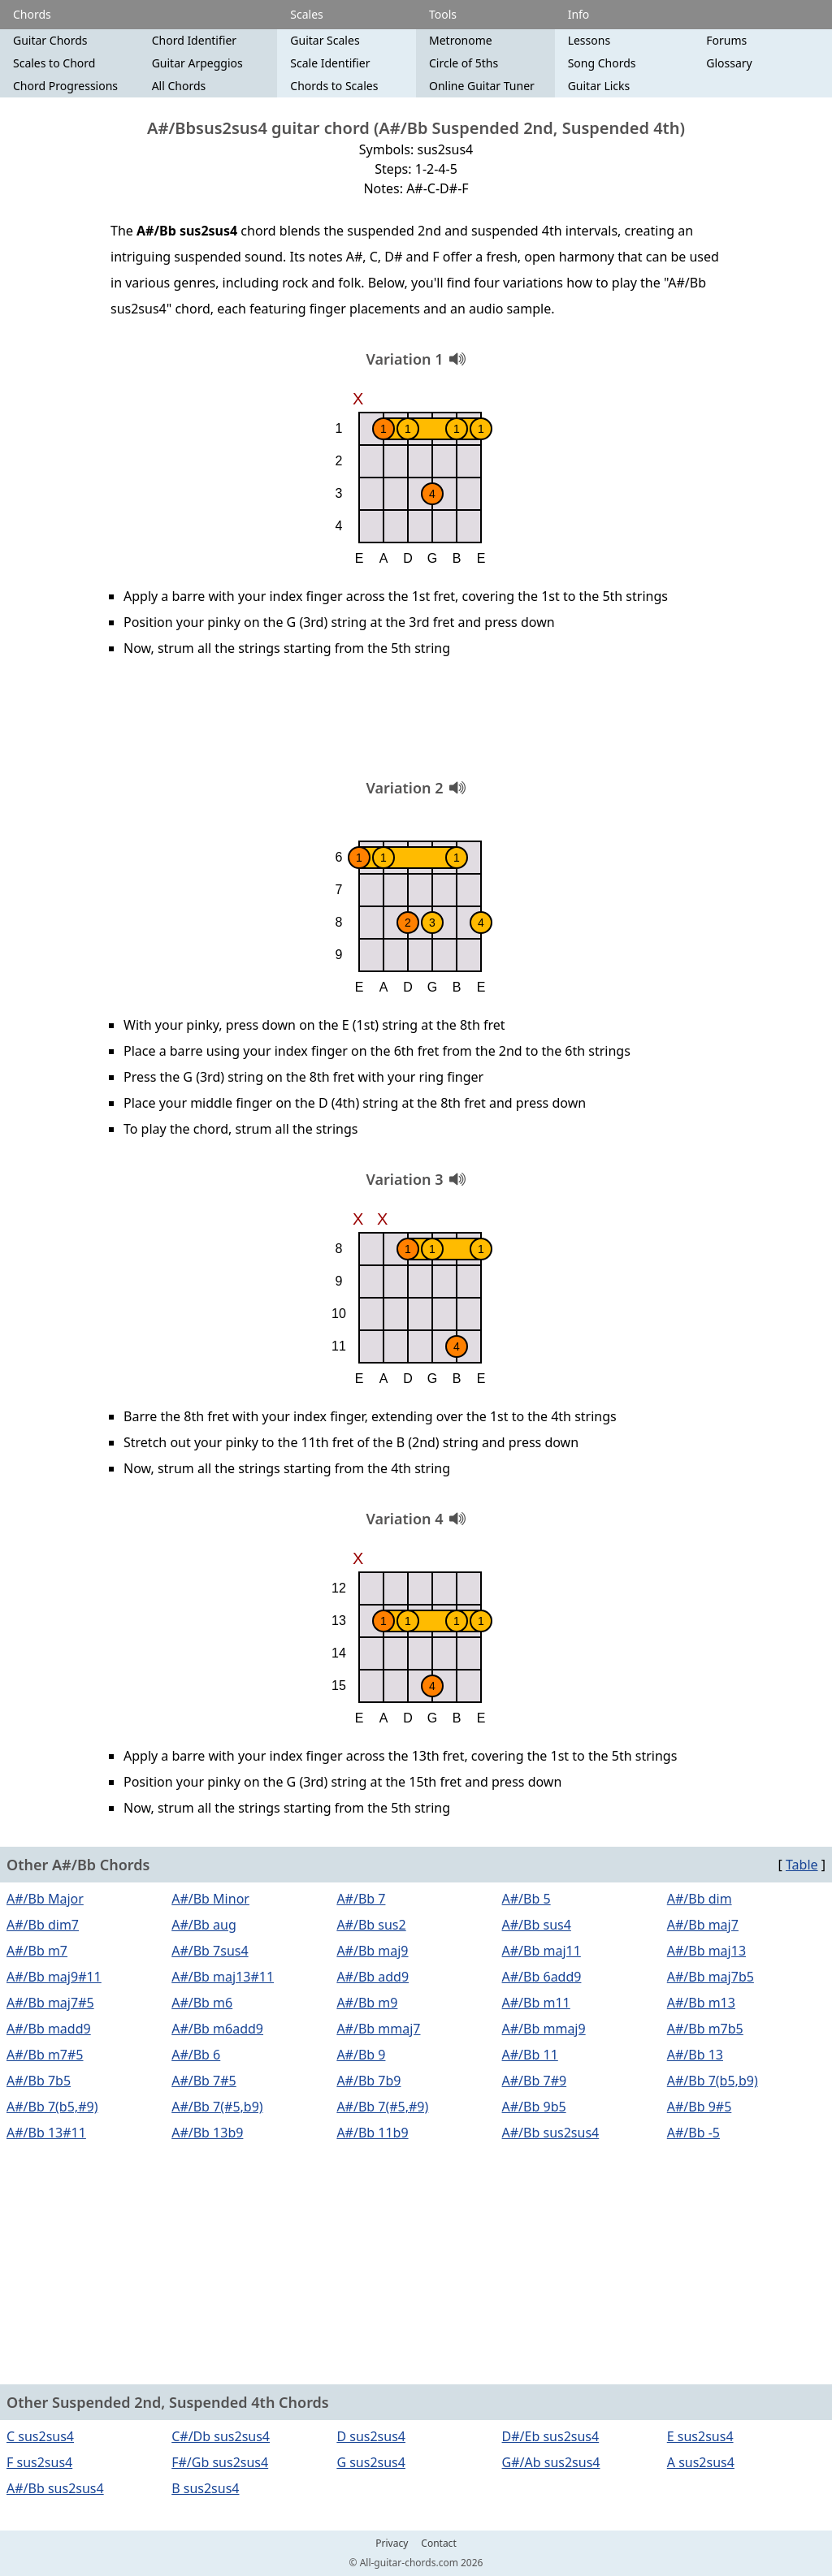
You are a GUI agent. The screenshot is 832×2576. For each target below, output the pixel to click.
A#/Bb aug (203, 1925)
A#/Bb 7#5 (203, 2081)
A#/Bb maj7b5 (710, 1977)
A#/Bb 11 (530, 2055)
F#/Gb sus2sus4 (219, 2462)
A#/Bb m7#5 (45, 2055)
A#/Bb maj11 (541, 1951)
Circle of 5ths (463, 63)
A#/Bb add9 (372, 1977)
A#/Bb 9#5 (699, 2107)
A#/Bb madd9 (48, 2029)
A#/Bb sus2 (370, 1925)
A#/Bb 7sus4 (209, 1951)
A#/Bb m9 (366, 2003)
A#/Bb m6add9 (217, 2029)
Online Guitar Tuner (482, 85)
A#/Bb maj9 (372, 1951)
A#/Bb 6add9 (542, 1977)
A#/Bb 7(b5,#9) (52, 2107)
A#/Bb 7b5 (38, 2081)
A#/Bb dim (699, 1899)
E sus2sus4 (700, 2436)
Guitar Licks (599, 85)
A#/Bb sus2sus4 (551, 2133)
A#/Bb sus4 (536, 1925)
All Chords (179, 85)
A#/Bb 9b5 (534, 2107)
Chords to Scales (334, 85)
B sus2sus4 (205, 2488)
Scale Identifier (330, 63)
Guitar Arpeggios (197, 63)
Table (802, 1865)
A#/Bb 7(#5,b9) (216, 2107)
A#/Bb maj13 (706, 1951)
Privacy (391, 2543)
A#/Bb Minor (210, 1899)
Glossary (729, 63)
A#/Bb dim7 (42, 1925)
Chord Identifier (194, 40)
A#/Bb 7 (360, 1899)
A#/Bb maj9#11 (54, 1977)
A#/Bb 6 (195, 2055)
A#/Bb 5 (526, 1899)
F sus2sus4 (39, 2462)
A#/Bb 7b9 (368, 2081)
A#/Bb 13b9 (207, 2133)
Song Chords (602, 63)
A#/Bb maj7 (703, 1925)
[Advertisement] (416, 723)
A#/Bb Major (45, 1899)
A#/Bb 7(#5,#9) (382, 2107)
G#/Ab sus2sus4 (551, 2462)
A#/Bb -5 (693, 2133)
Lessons (589, 40)
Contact (438, 2543)
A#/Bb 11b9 (372, 2133)
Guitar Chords (50, 40)
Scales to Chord (54, 63)
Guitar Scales (324, 40)
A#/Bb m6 (201, 2003)
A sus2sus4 (700, 2462)
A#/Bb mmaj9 (544, 2029)
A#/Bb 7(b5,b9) (712, 2081)
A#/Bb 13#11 (46, 2133)
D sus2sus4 (370, 2436)
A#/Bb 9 (360, 2055)
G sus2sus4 (370, 2462)
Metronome (460, 40)
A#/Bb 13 (695, 2055)
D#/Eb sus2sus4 (551, 2436)
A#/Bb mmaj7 (378, 2029)
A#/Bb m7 (36, 1951)
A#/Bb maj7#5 (50, 2003)
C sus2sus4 (40, 2436)
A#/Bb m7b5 (705, 2029)
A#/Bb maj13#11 (222, 1977)
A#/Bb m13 (701, 2003)
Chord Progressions (65, 85)
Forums (726, 40)
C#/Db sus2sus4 (220, 2436)
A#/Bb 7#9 (534, 2081)
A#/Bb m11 (536, 2003)
